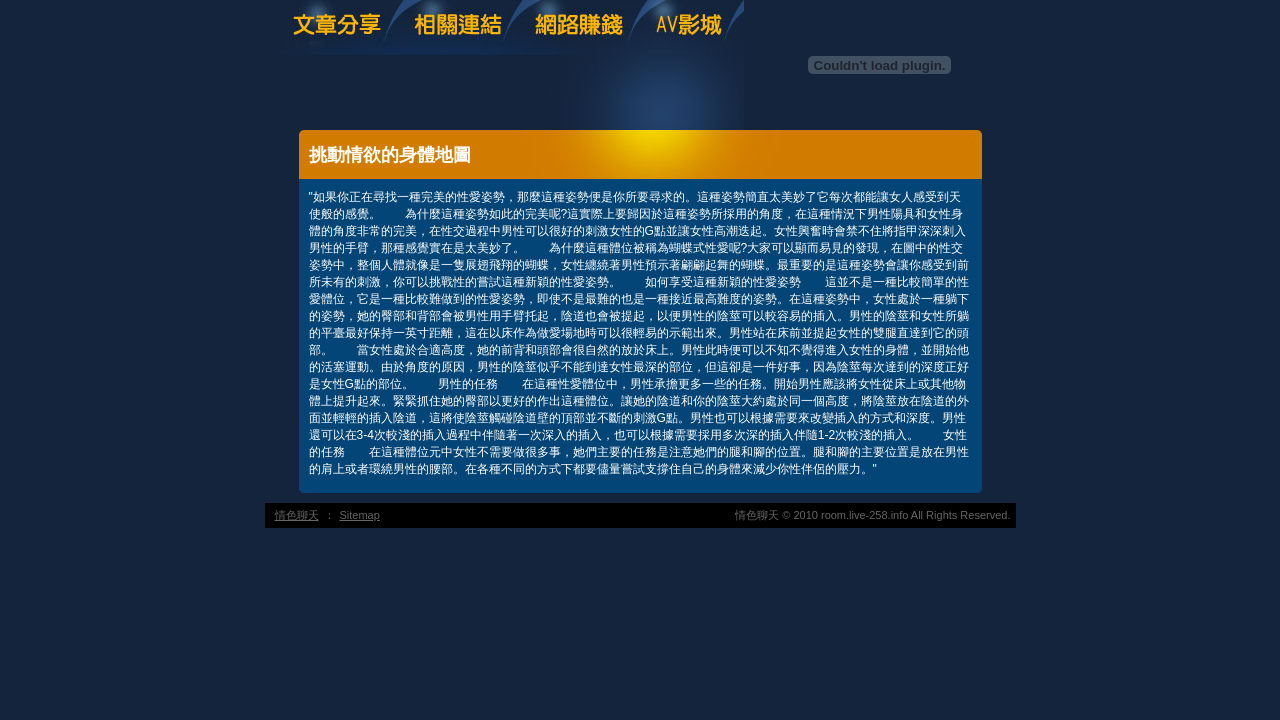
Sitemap (360, 515)
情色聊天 (297, 515)
